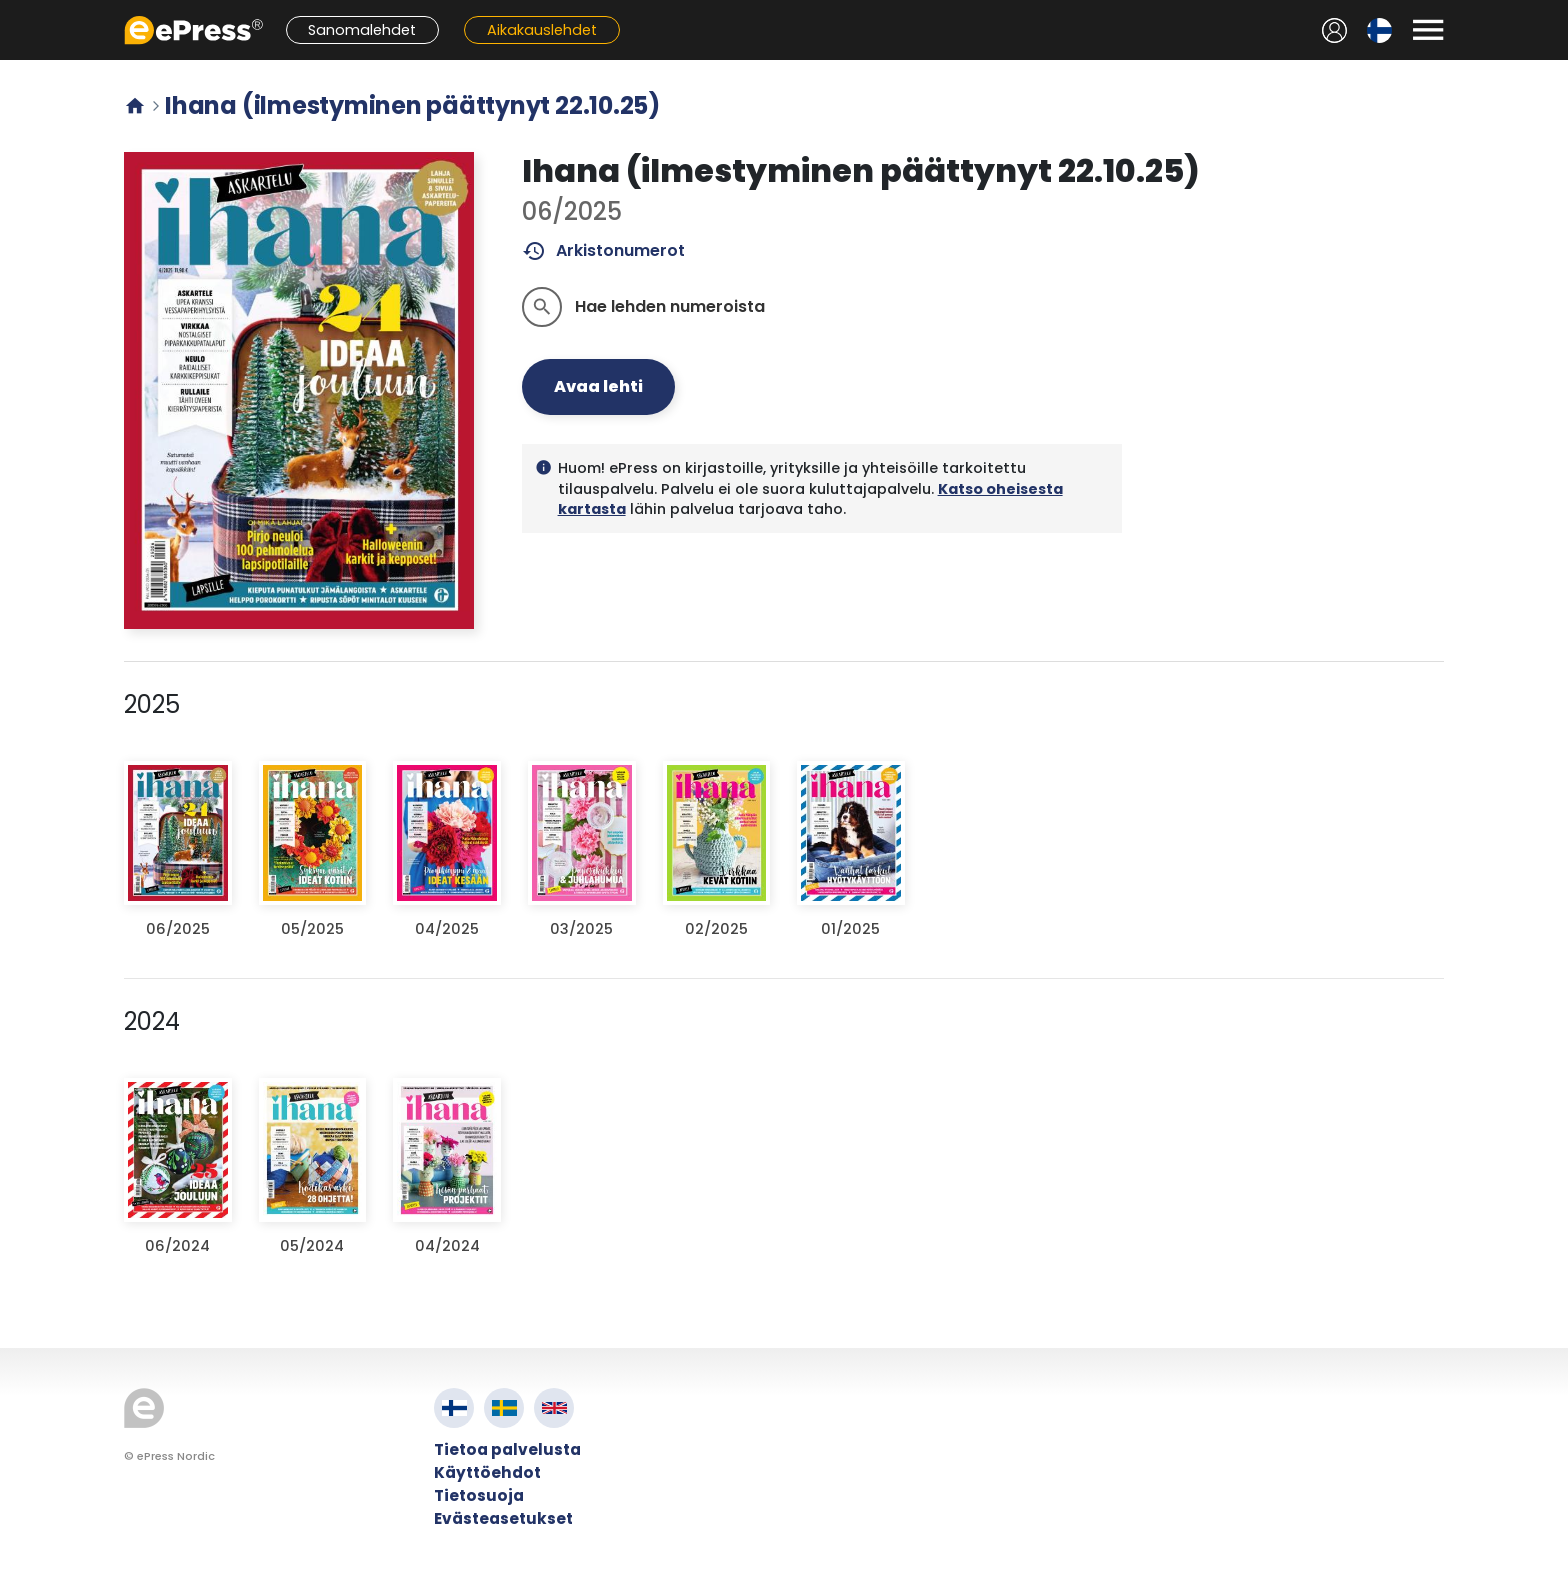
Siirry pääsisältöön (10, 10)
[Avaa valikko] (1428, 30)
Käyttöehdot (487, 1472)
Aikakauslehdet (542, 30)
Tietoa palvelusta (507, 1449)
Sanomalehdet (362, 30)
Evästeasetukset (503, 1518)
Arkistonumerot (603, 251)
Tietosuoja (479, 1495)
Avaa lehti (598, 386)
